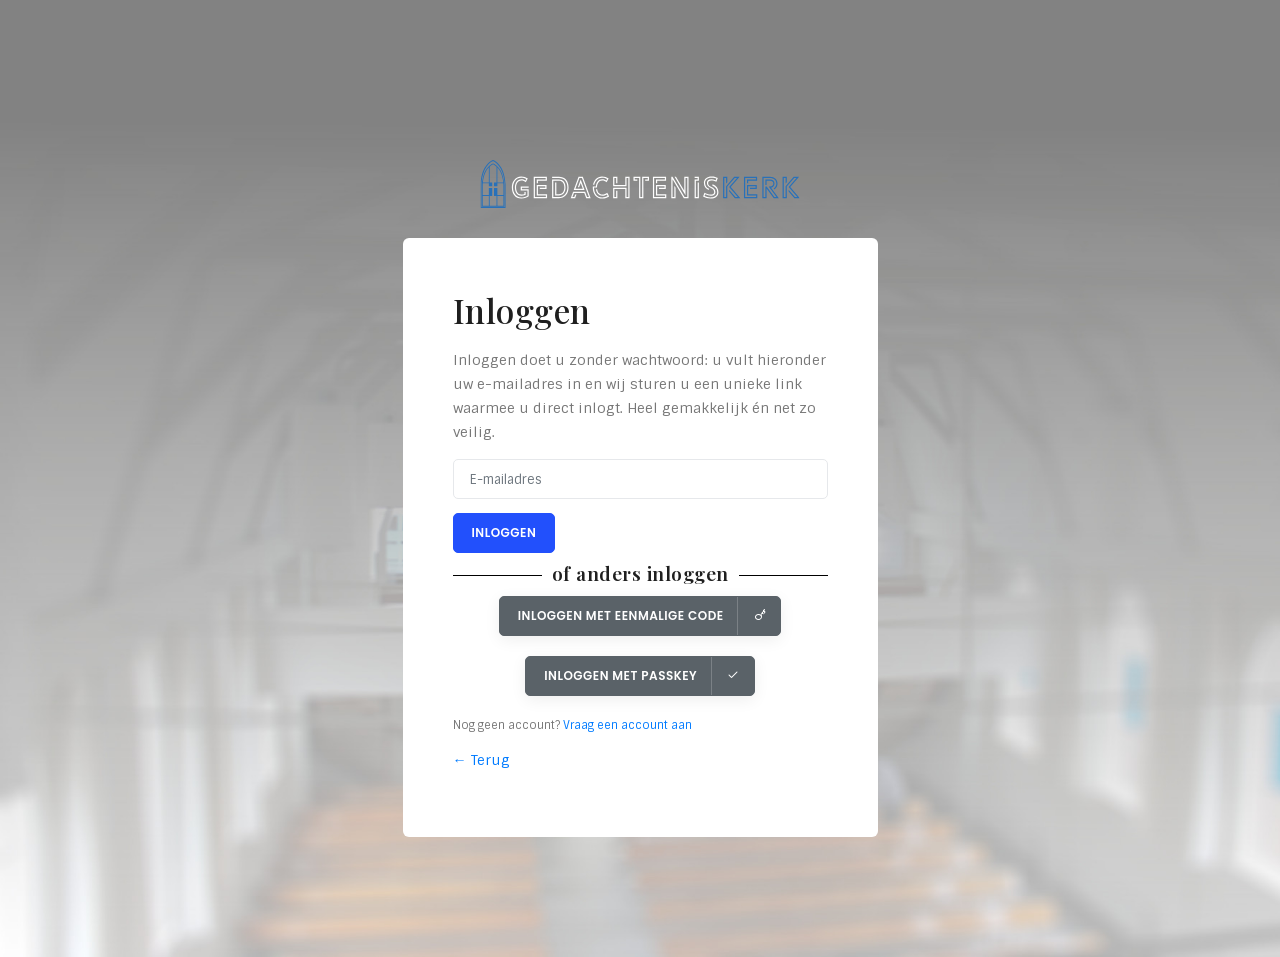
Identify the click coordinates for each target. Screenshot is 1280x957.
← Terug (481, 760)
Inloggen (504, 532)
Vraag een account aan (627, 725)
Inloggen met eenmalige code (642, 615)
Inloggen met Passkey (642, 675)
